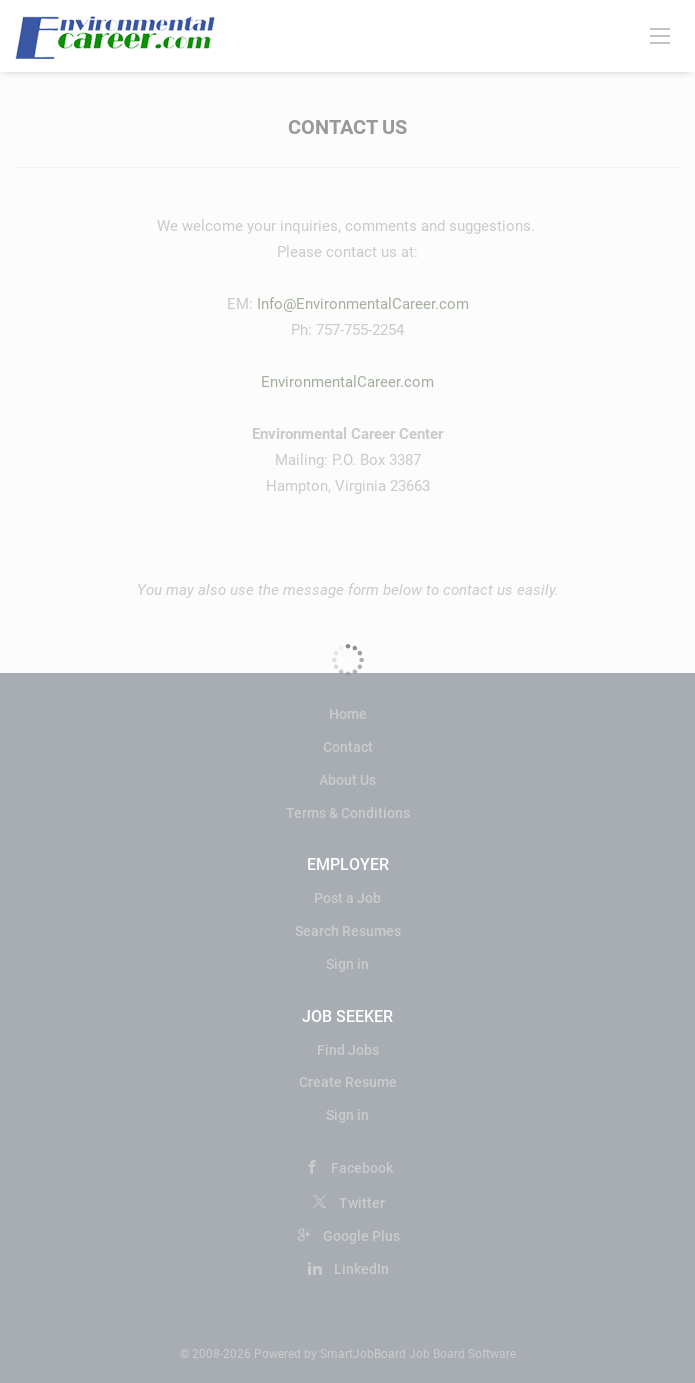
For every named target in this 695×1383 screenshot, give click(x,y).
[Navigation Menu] (660, 35)
